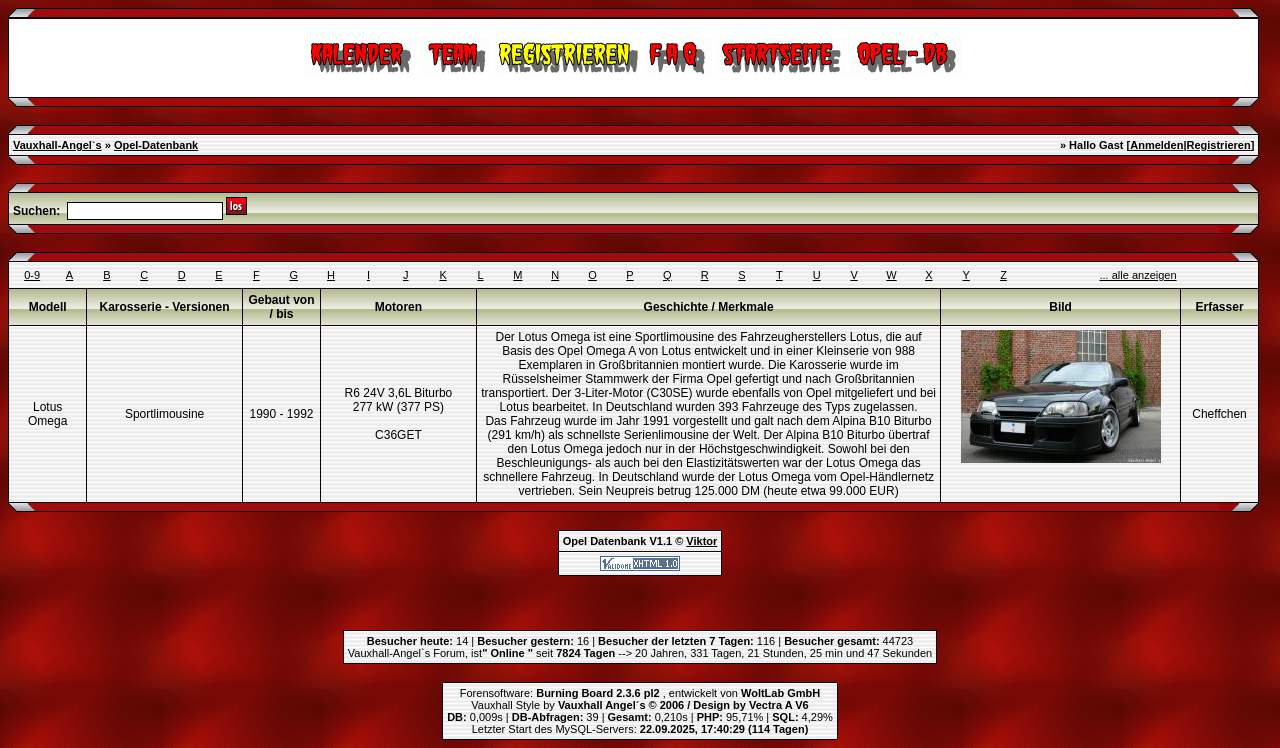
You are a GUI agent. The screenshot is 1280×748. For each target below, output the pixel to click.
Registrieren (1218, 145)
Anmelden (1156, 145)
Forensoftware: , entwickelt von (640, 693)
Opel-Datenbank (156, 145)
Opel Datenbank (605, 541)
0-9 (32, 275)
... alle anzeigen (1138, 275)
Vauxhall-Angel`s (57, 145)
